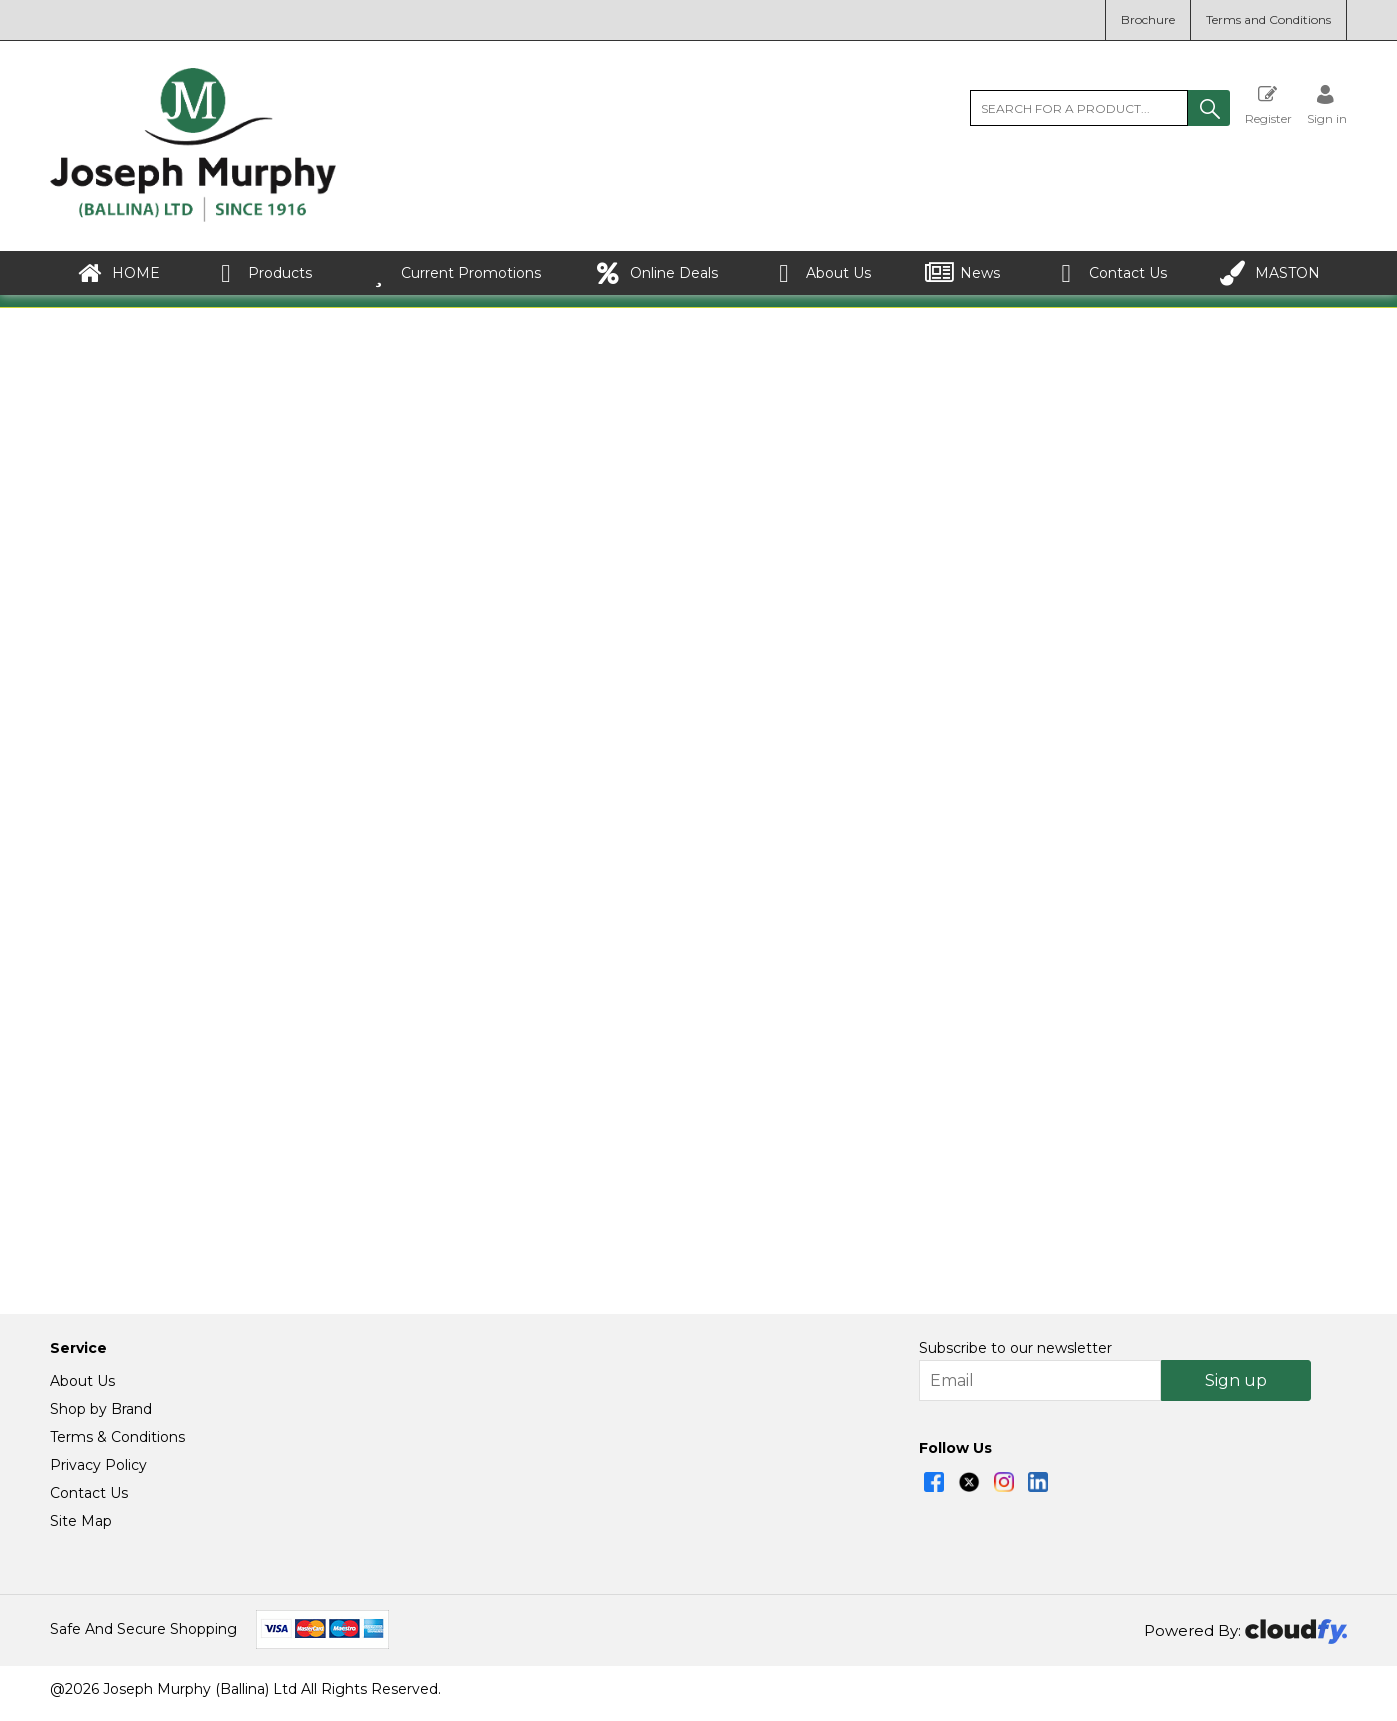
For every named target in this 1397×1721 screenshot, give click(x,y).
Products (262, 273)
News (962, 273)
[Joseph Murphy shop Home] (193, 217)
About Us (821, 273)
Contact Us (1110, 273)
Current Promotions (453, 273)
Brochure (1148, 19)
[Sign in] (1327, 104)
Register (1268, 104)
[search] (1079, 108)
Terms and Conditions (1268, 19)
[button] (1209, 108)
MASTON (1270, 273)
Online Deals (656, 273)
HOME (118, 273)
